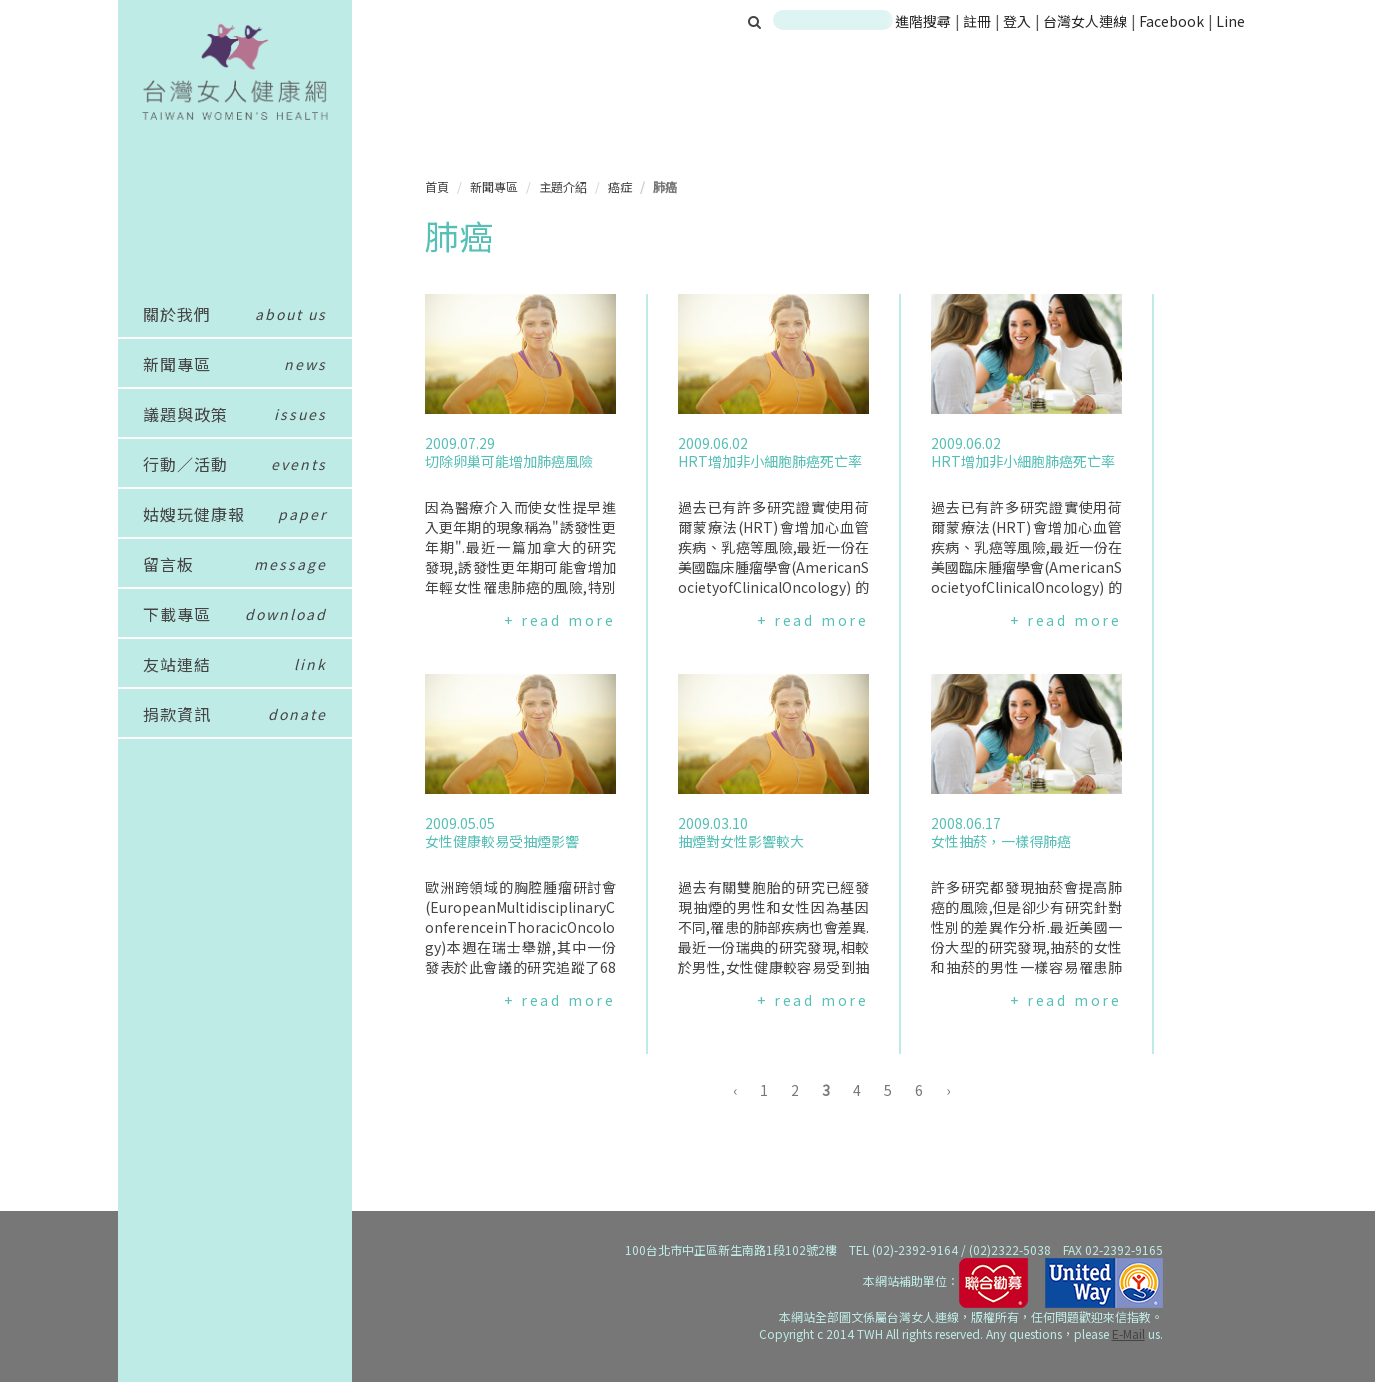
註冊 (978, 21)
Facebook (1171, 21)
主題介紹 (563, 186)
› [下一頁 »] (948, 1090)
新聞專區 (494, 186)
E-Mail (1128, 1333)
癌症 (620, 186)
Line (1230, 21)
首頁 (437, 186)
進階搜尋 (923, 21)
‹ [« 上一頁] (735, 1090)
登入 (1018, 21)
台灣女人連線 (1085, 21)
